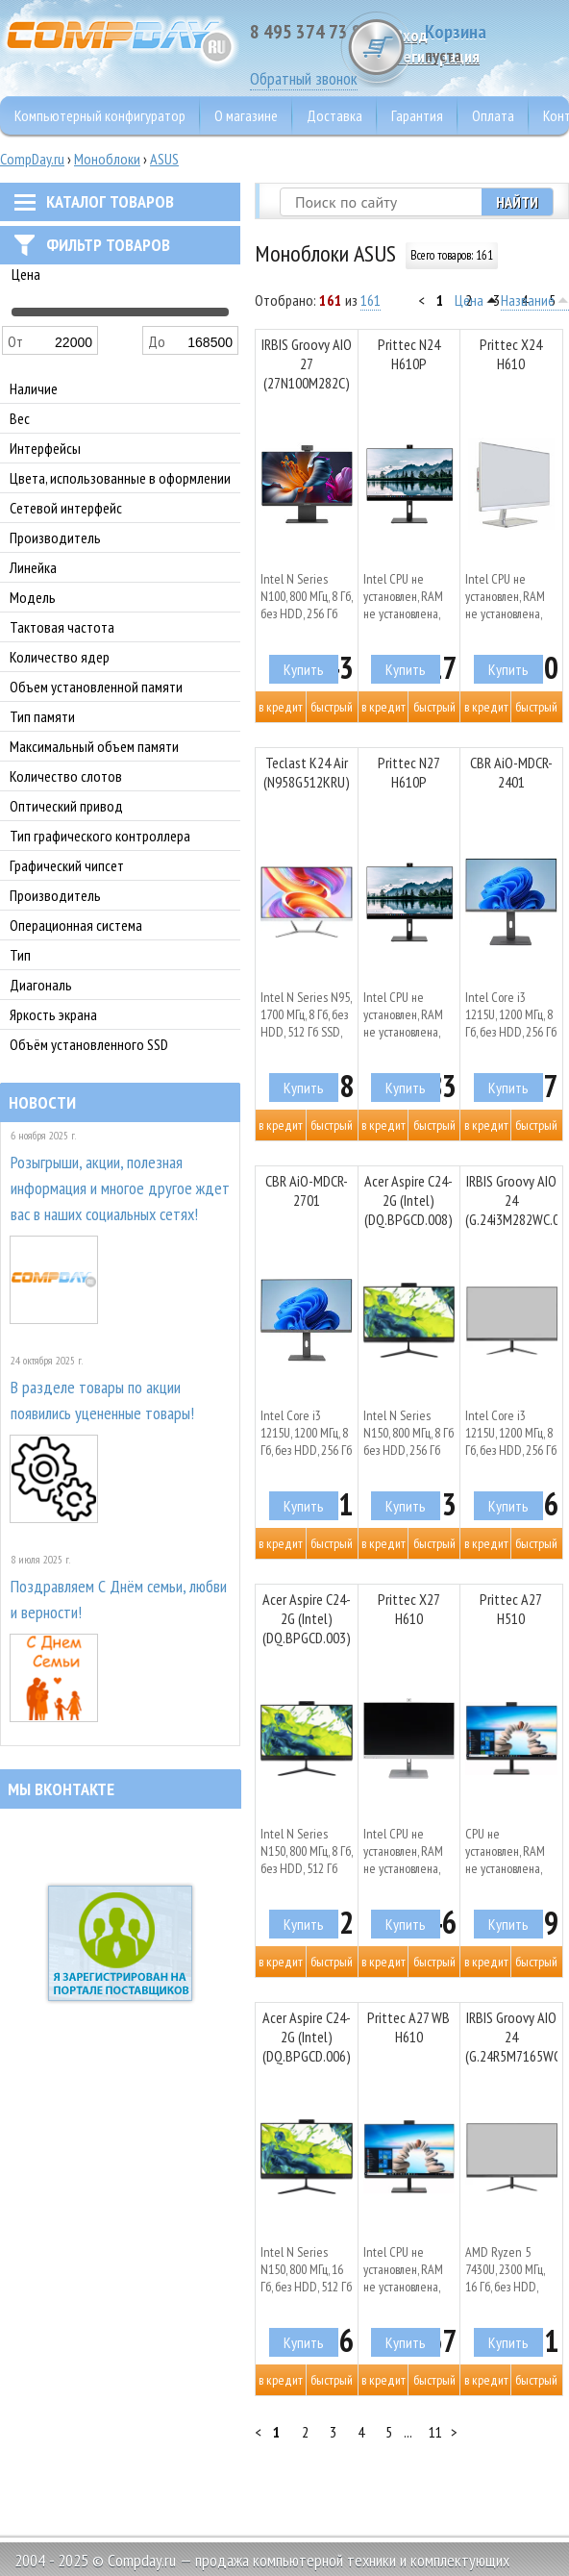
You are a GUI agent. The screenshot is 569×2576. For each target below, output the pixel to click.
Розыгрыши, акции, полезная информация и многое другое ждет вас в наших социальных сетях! (120, 1188)
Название (528, 300)
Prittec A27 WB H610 (408, 2027)
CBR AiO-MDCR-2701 (306, 1190)
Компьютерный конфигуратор (100, 115)
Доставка (334, 115)
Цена (469, 300)
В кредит (281, 706)
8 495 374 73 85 (310, 31)
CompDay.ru (32, 158)
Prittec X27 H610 (409, 1608)
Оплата (493, 115)
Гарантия (417, 115)
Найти (517, 202)
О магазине (246, 115)
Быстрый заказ (331, 710)
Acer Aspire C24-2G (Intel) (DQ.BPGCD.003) (306, 1618)
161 (370, 300)
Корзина (497, 42)
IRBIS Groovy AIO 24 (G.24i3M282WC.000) (511, 1200)
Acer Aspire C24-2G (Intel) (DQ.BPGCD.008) (408, 1200)
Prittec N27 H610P (409, 772)
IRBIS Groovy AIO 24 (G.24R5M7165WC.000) (511, 2036)
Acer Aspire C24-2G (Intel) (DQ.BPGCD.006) (306, 2036)
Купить (304, 669)
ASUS (164, 158)
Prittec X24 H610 (511, 354)
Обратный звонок (304, 78)
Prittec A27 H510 (511, 1608)
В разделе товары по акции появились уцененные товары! (102, 1400)
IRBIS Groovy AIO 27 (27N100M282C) (306, 363)
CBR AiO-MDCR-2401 (511, 772)
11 (435, 2431)
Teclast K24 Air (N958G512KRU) (306, 772)
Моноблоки (107, 158)
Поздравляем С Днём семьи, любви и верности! (119, 1599)
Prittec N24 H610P (409, 354)
